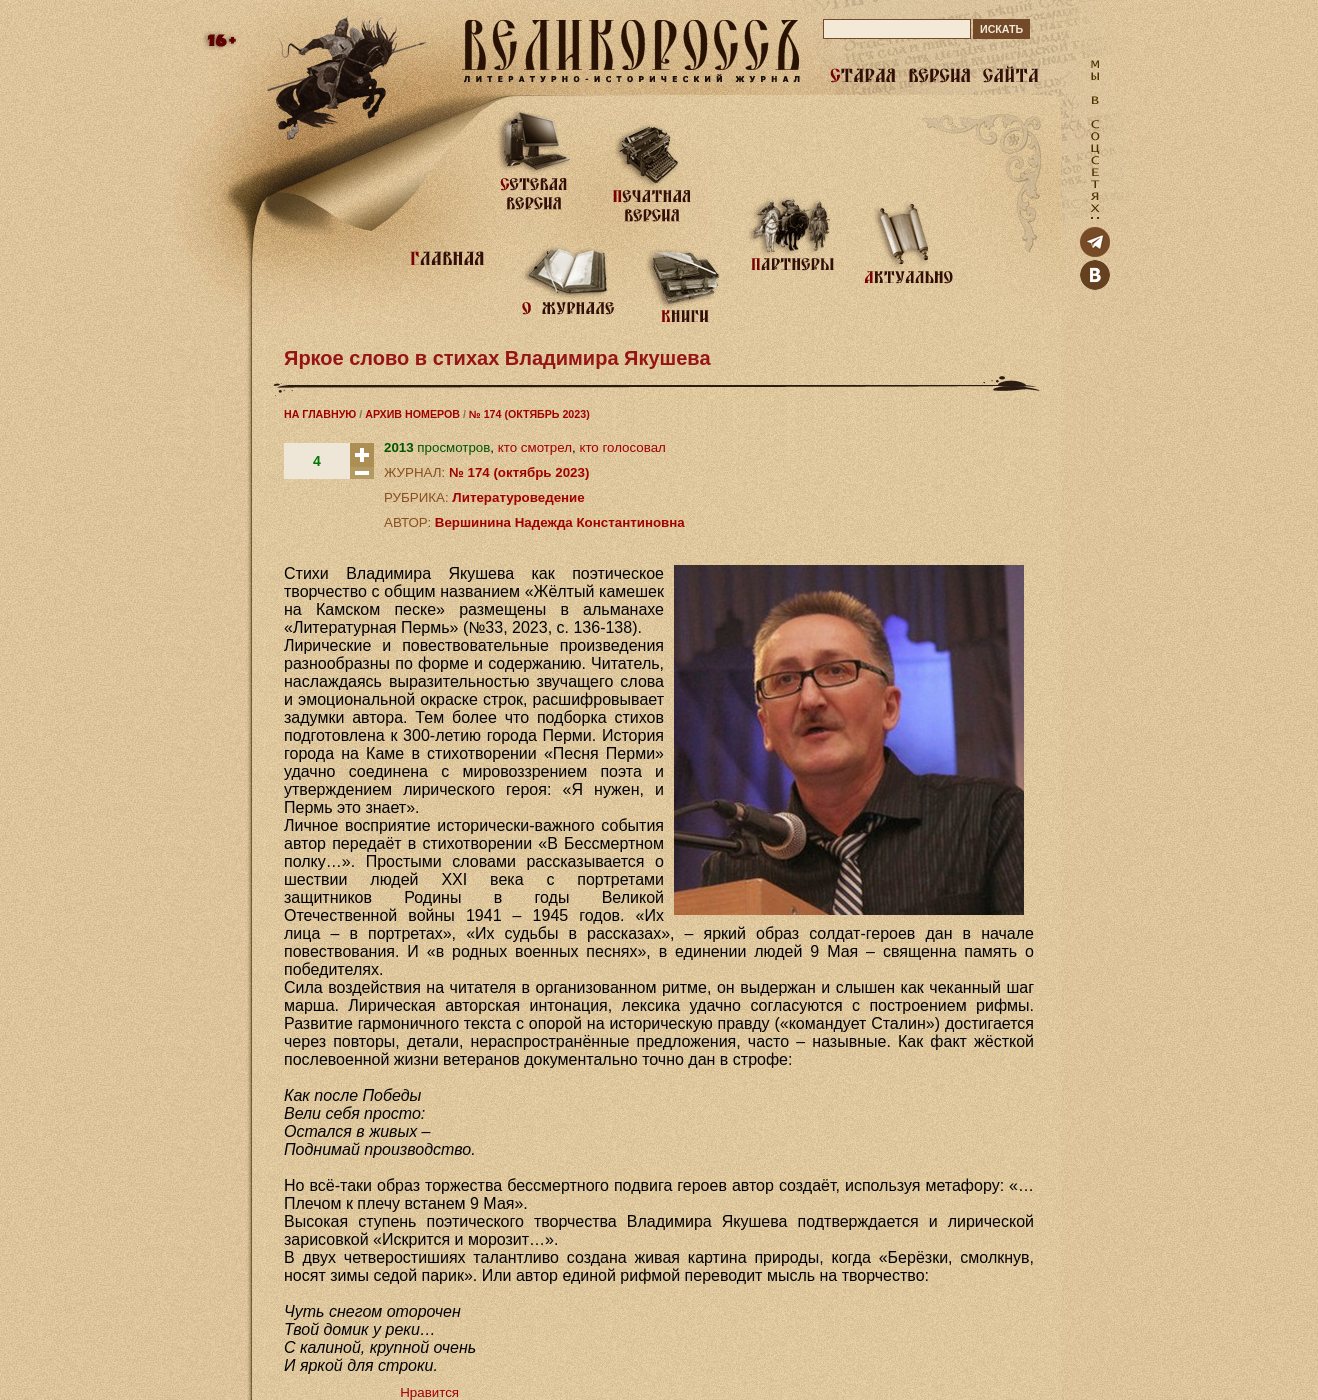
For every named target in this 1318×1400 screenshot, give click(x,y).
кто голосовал (622, 447)
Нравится (429, 1392)
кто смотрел (535, 447)
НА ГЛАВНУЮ (320, 414)
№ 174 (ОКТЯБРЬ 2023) (529, 414)
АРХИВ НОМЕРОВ (412, 414)
